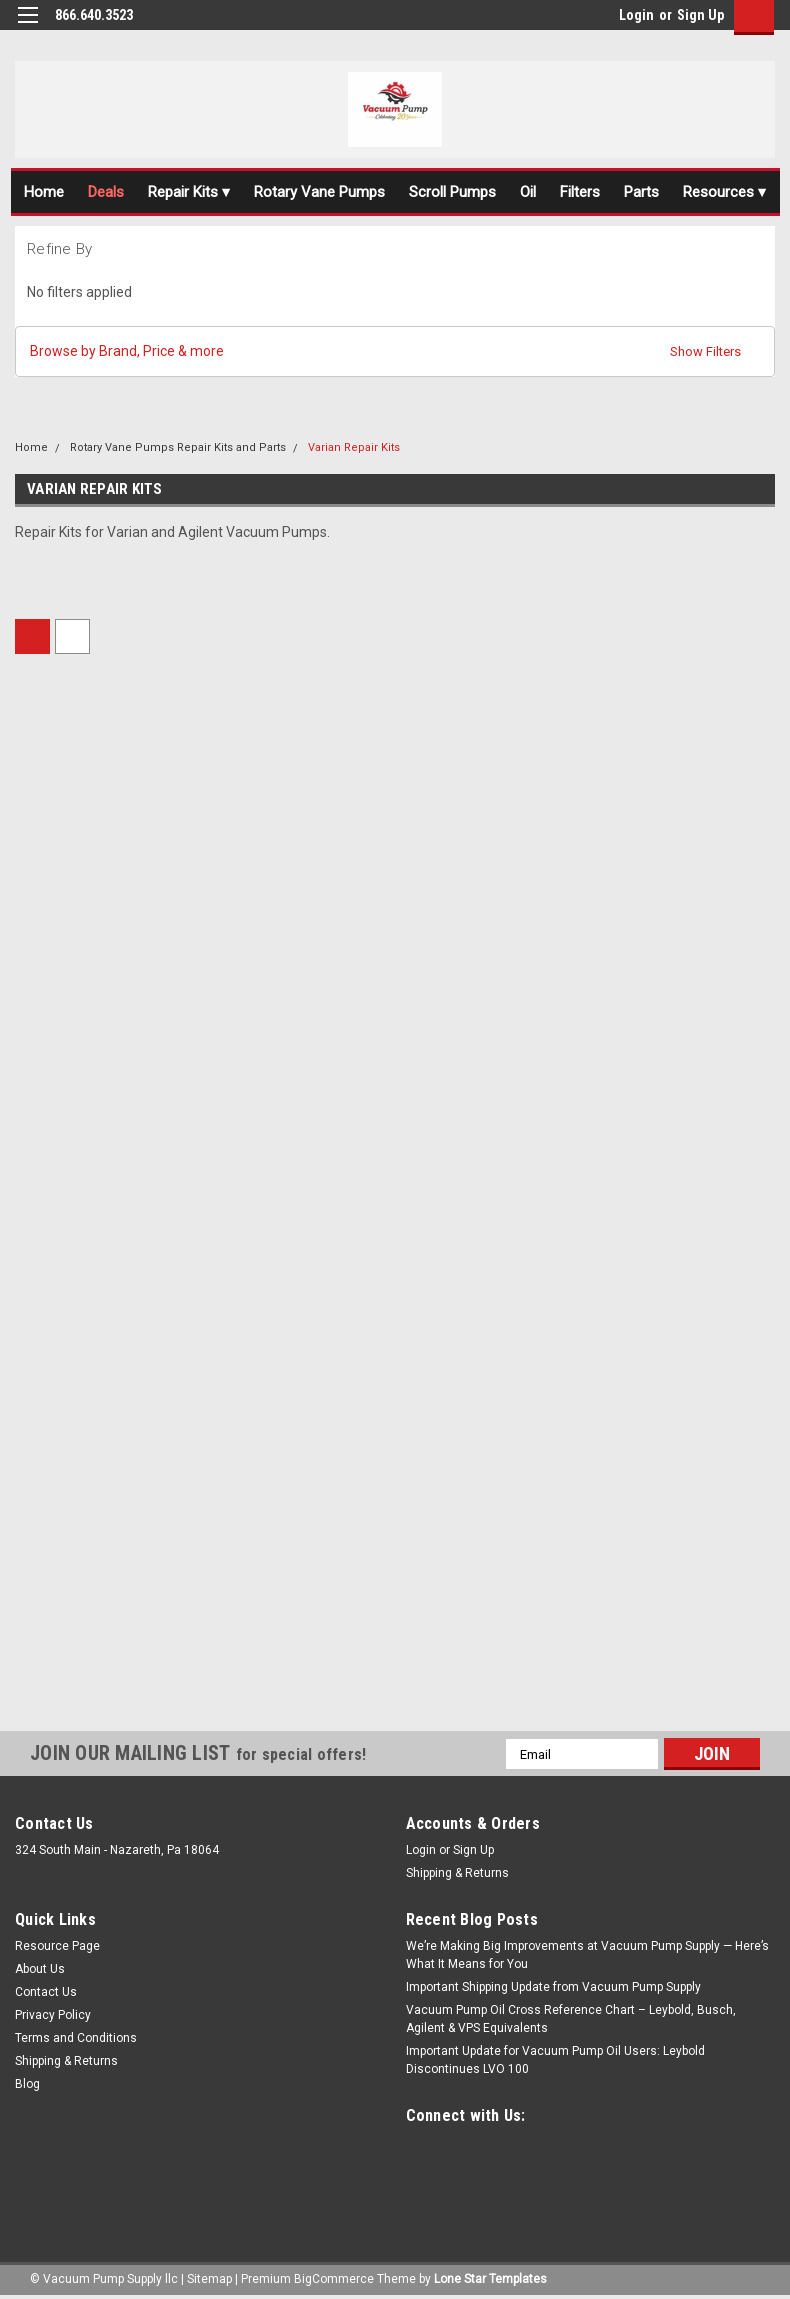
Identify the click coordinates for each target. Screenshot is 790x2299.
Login (636, 15)
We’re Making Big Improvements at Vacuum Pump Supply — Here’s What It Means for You (587, 1955)
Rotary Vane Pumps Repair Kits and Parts (178, 447)
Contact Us (46, 1992)
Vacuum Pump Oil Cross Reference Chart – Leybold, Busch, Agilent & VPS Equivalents (571, 2019)
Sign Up (700, 15)
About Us (40, 1969)
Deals (106, 192)
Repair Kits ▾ (189, 192)
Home (44, 192)
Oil (528, 192)
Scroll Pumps (452, 192)
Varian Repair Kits (354, 447)
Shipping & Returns (457, 1873)
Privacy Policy (53, 2015)
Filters (580, 192)
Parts (641, 192)
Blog (27, 2084)
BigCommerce (334, 2279)
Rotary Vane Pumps (319, 192)
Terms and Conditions (76, 2038)
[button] (395, 351)
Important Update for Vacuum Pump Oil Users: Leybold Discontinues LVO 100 (555, 2060)
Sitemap (209, 2279)
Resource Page (57, 1946)
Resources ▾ (724, 192)
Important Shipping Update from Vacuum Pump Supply (553, 1987)
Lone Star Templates (490, 2279)
